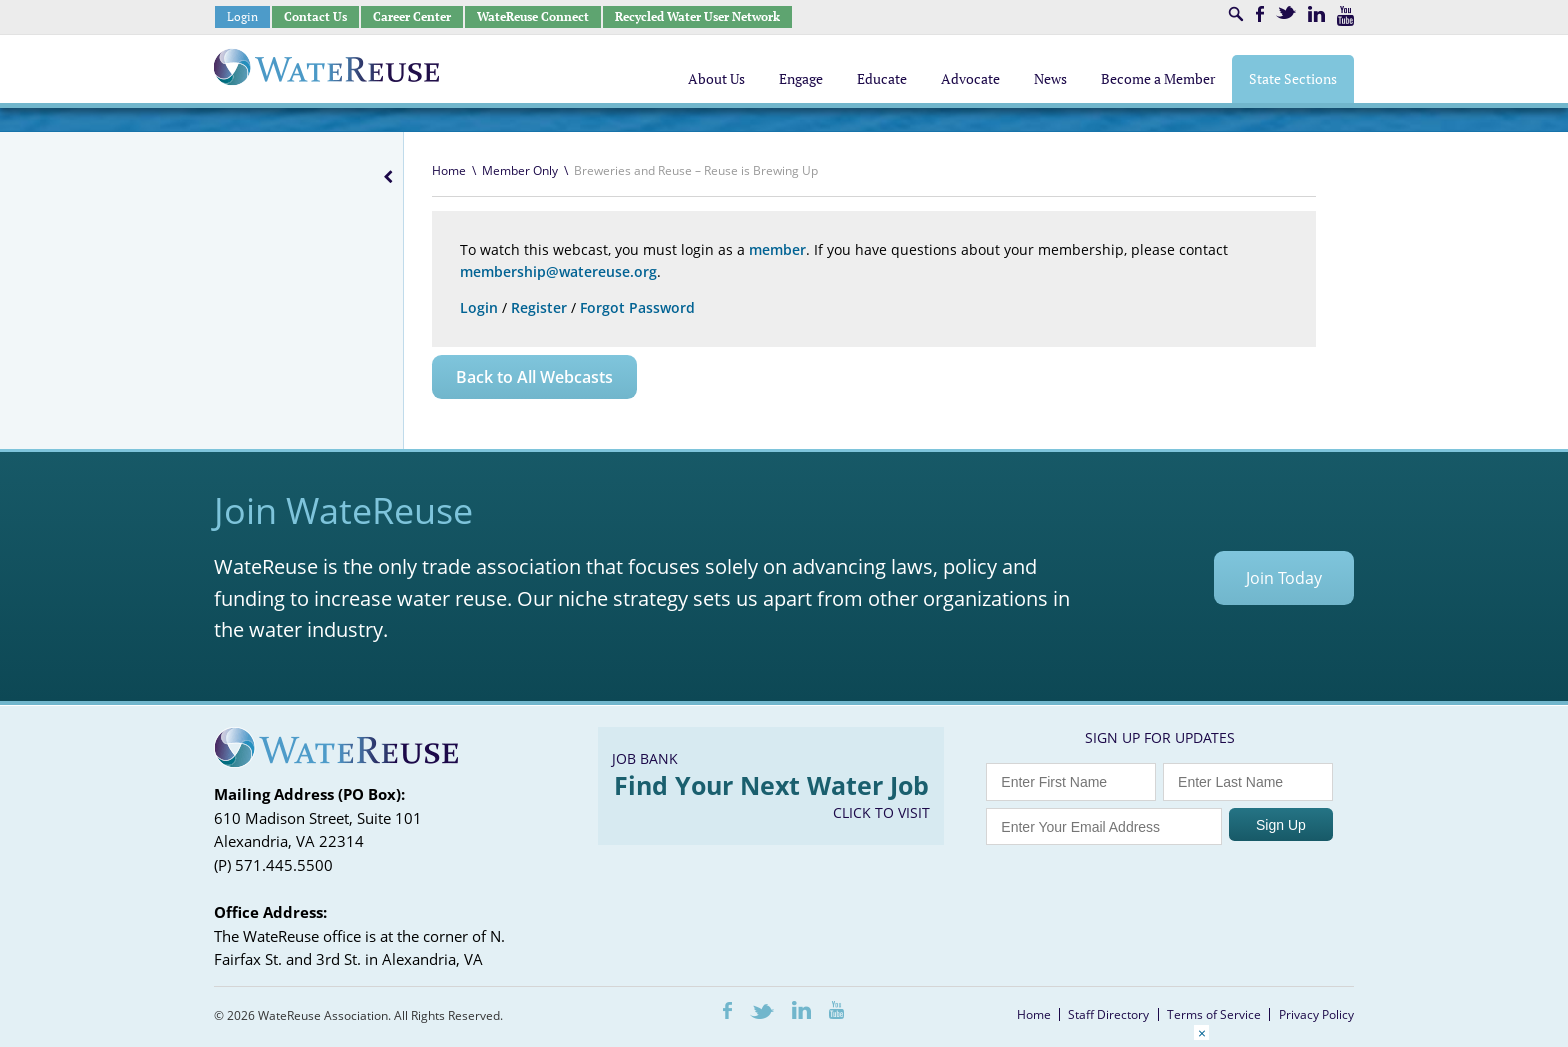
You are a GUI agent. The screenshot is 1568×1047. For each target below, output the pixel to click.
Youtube (1345, 16)
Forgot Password (637, 307)
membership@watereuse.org (558, 271)
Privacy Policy (1316, 1014)
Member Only (520, 170)
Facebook (1260, 14)
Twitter (1286, 12)
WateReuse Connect (533, 16)
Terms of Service (1214, 1014)
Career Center (412, 16)
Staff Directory (1108, 1014)
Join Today (1284, 578)
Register (539, 307)
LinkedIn (1316, 14)
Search (1236, 14)
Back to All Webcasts (534, 377)
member (777, 249)
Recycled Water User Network (697, 16)
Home (449, 170)
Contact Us (315, 16)
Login (242, 16)
